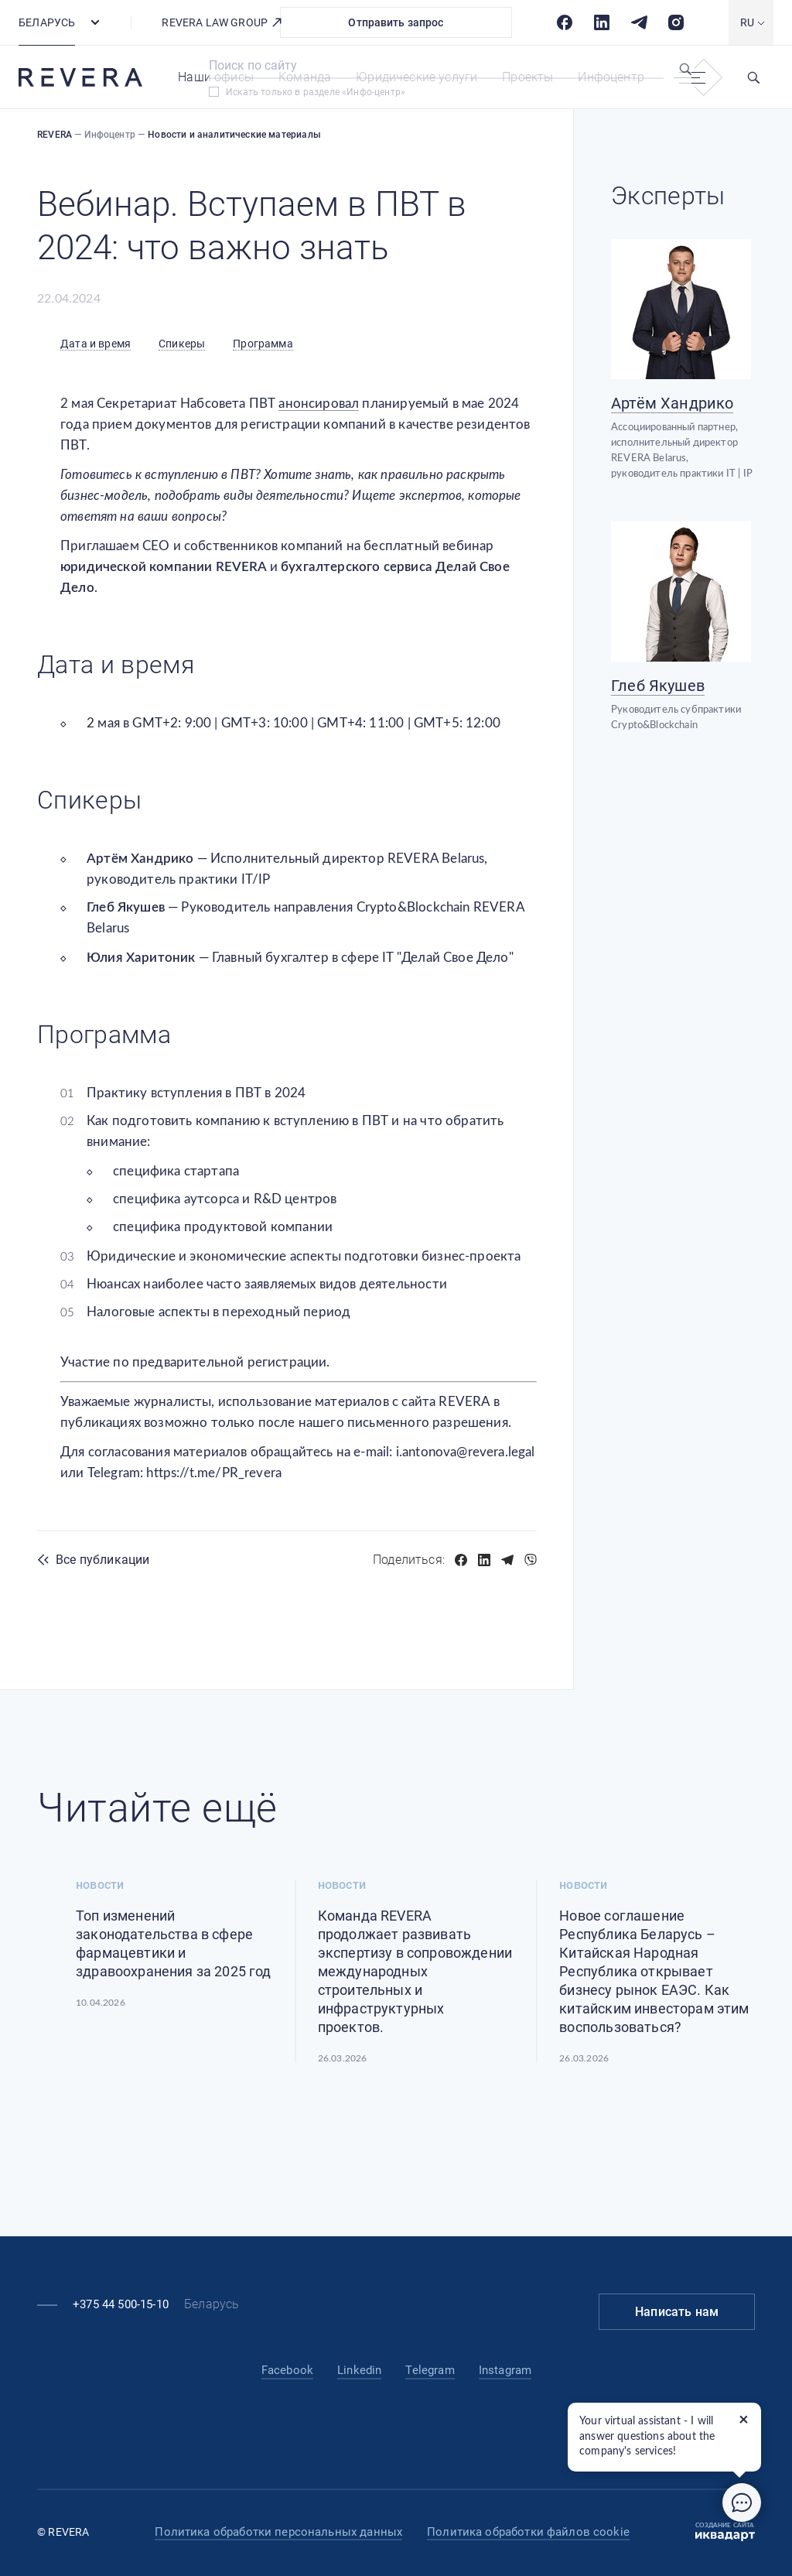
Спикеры (182, 343)
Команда (304, 77)
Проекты (527, 77)
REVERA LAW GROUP (222, 22)
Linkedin (359, 2370)
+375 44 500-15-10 (121, 2304)
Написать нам (677, 2311)
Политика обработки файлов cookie (528, 2532)
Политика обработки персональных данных (278, 2532)
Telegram (429, 2370)
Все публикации (102, 1559)
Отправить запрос (395, 22)
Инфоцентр (611, 77)
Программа (263, 343)
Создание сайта (725, 2532)
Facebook (287, 2370)
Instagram (505, 2370)
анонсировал (318, 403)
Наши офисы (216, 77)
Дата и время (95, 343)
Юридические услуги (416, 77)
